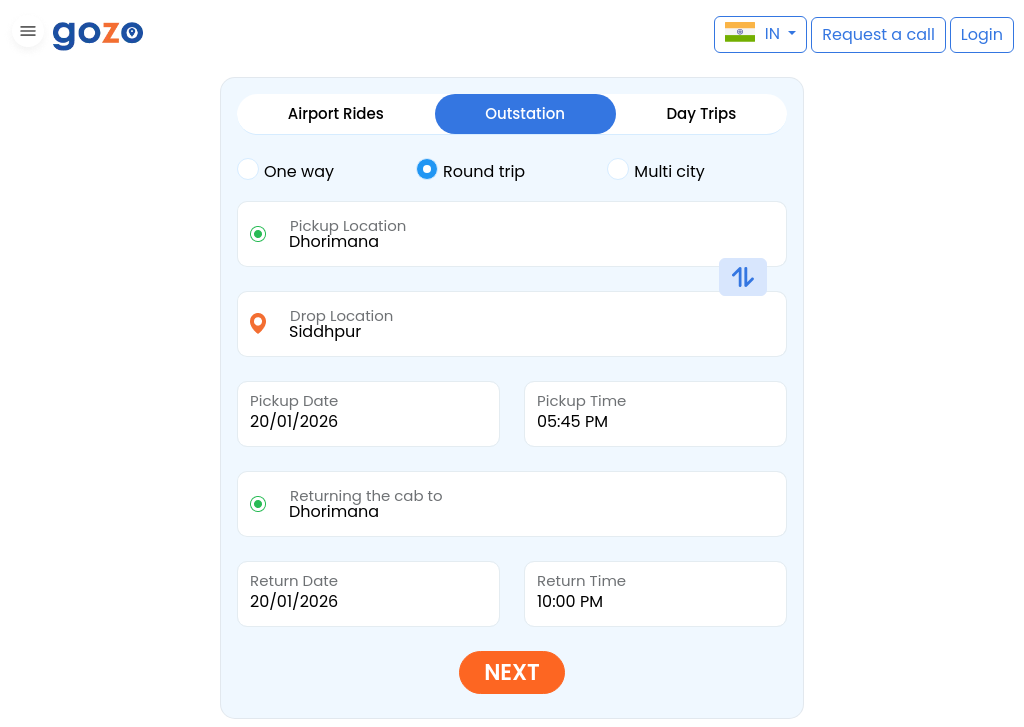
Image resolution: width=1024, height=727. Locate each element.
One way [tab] (285, 170)
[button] (25, 34)
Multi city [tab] (655, 170)
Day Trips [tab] (701, 113)
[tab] (326, 172)
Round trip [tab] (470, 170)
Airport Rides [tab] (336, 113)
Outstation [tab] (525, 113)
